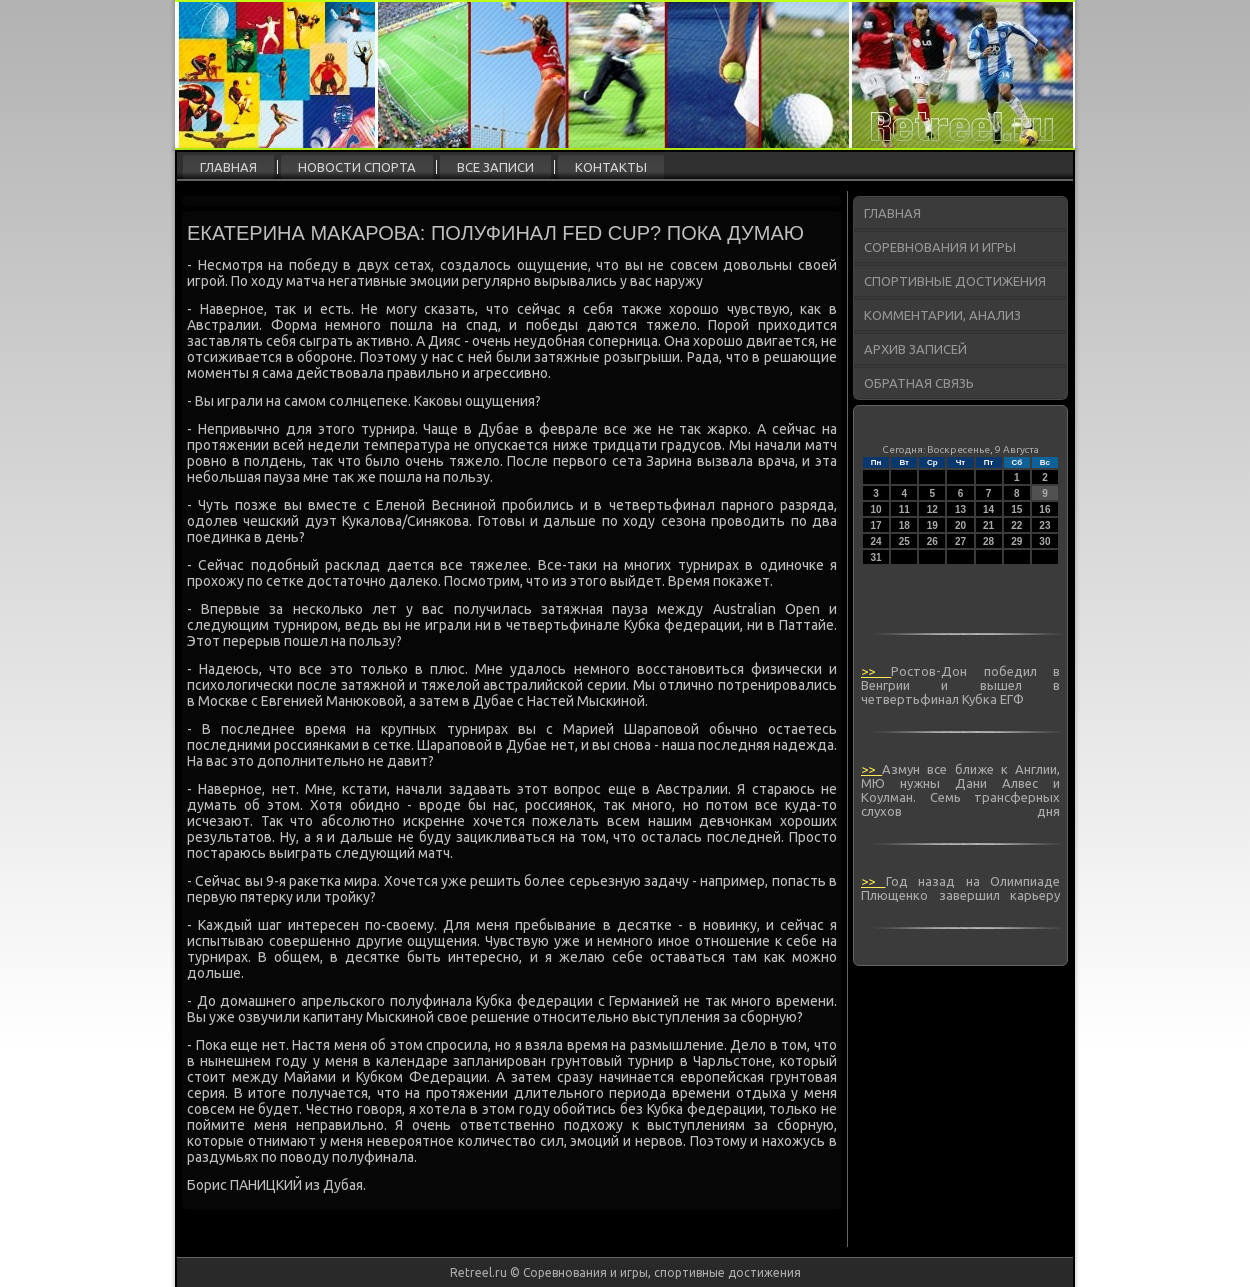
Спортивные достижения (955, 281)
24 (876, 541)
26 (932, 541)
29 (1016, 541)
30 (1044, 541)
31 (876, 557)
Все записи (495, 167)
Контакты (611, 167)
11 (904, 509)
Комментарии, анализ (942, 315)
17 (876, 525)
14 (988, 509)
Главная (228, 167)
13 (960, 509)
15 (1016, 509)
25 (904, 541)
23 (1044, 525)
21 (988, 525)
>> (876, 671)
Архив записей (915, 349)
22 (1016, 525)
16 (1044, 509)
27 (960, 541)
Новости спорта (357, 167)
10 (876, 509)
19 (932, 525)
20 (960, 525)
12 (932, 509)
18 (904, 525)
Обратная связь (919, 383)
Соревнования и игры (940, 247)
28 (988, 541)
